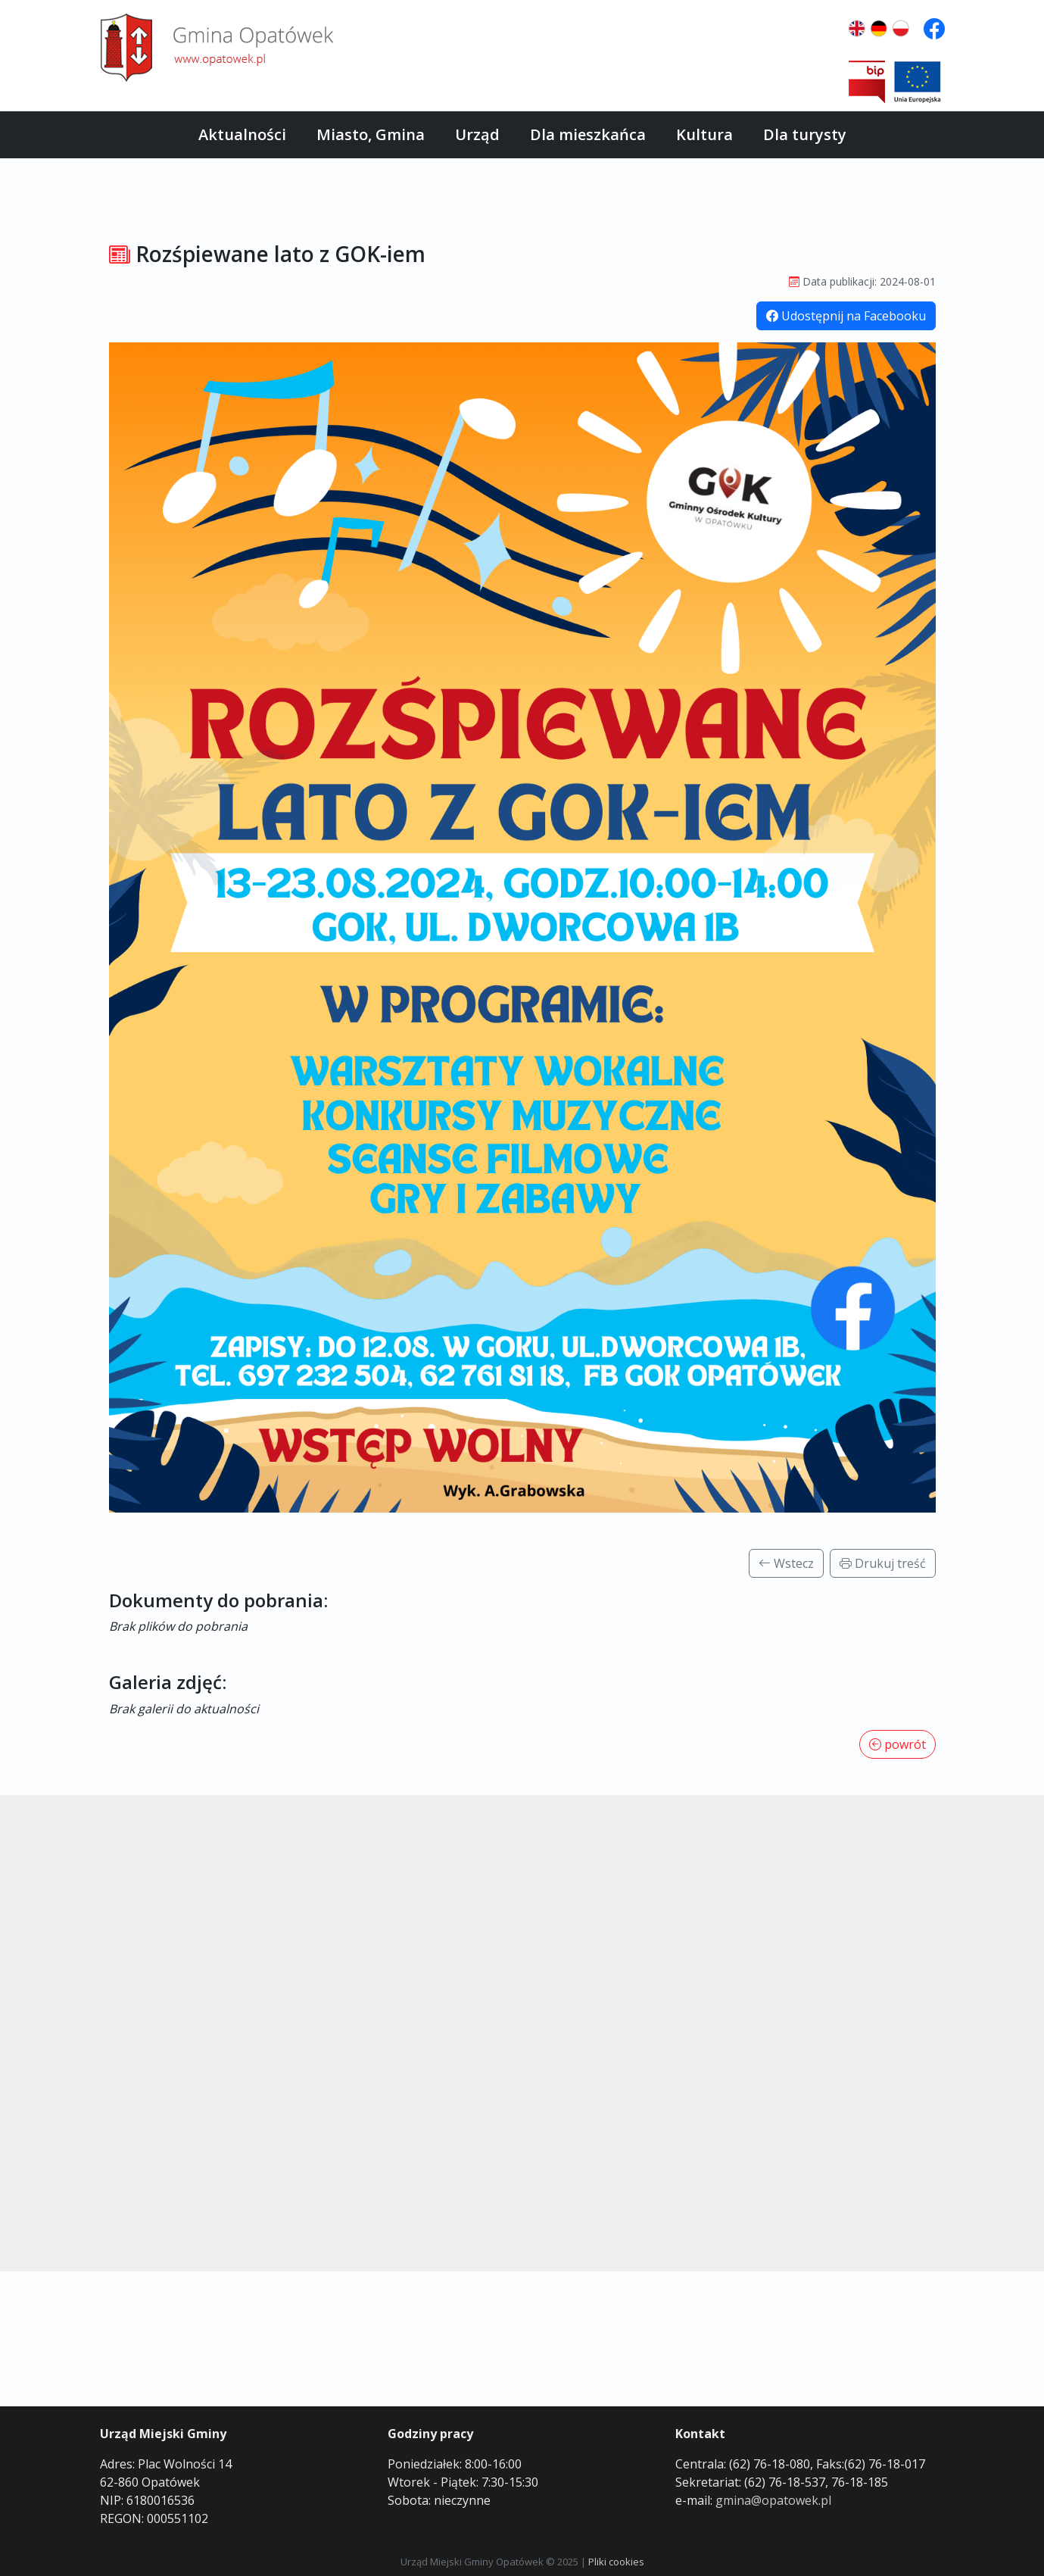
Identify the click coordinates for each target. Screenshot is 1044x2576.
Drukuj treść (883, 1563)
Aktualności (242, 134)
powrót (897, 1744)
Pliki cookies (616, 2561)
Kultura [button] (704, 134)
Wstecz (786, 1563)
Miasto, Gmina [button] (370, 134)
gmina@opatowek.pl (773, 2500)
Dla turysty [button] (804, 134)
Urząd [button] (477, 134)
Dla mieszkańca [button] (588, 134)
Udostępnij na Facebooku (846, 316)
